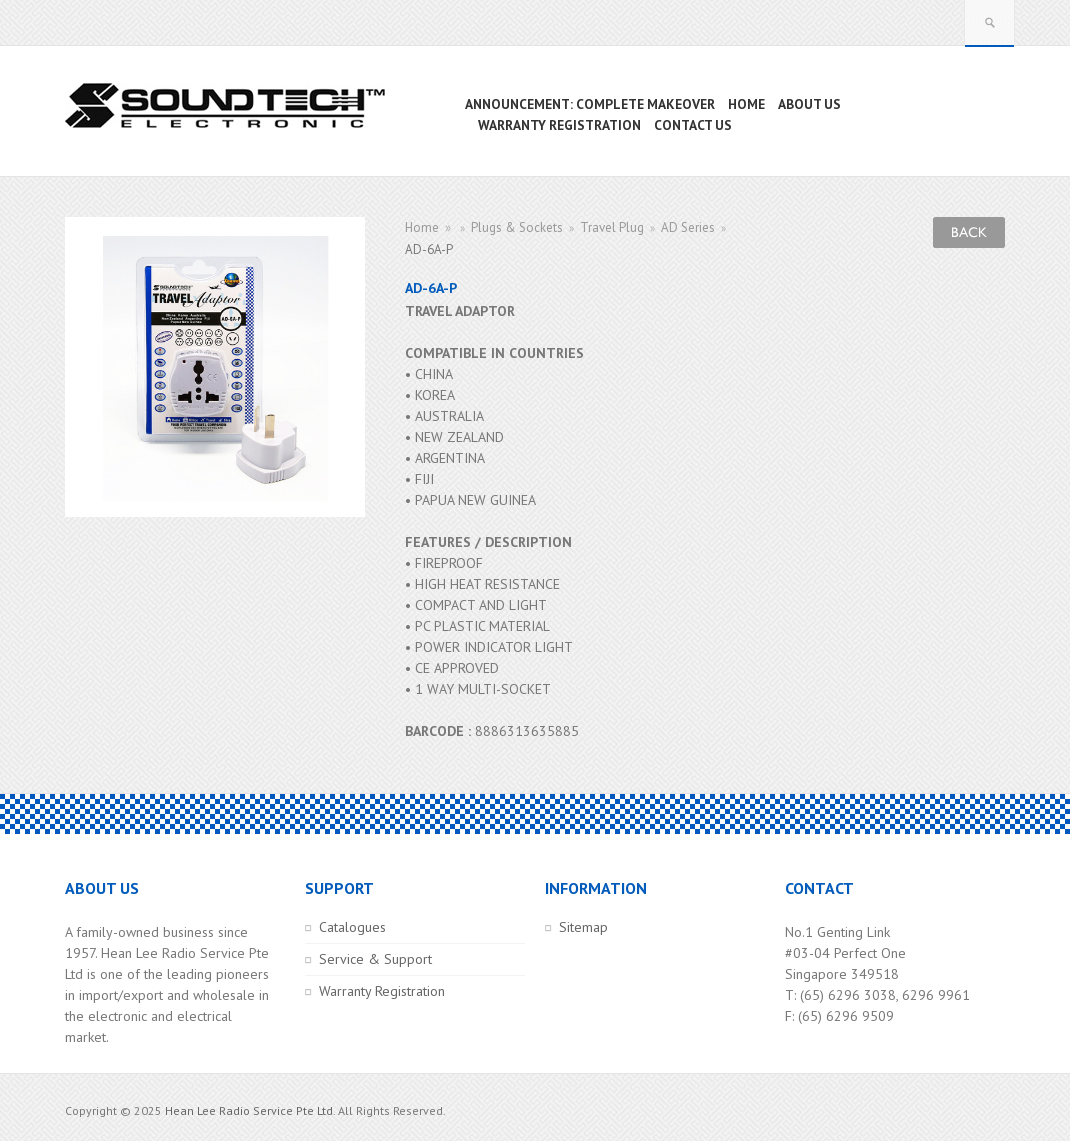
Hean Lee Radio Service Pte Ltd (249, 1110)
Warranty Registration (382, 991)
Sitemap (583, 927)
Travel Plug (612, 227)
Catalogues (352, 927)
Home (422, 227)
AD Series (688, 227)
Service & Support (375, 959)
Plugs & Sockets (517, 227)
